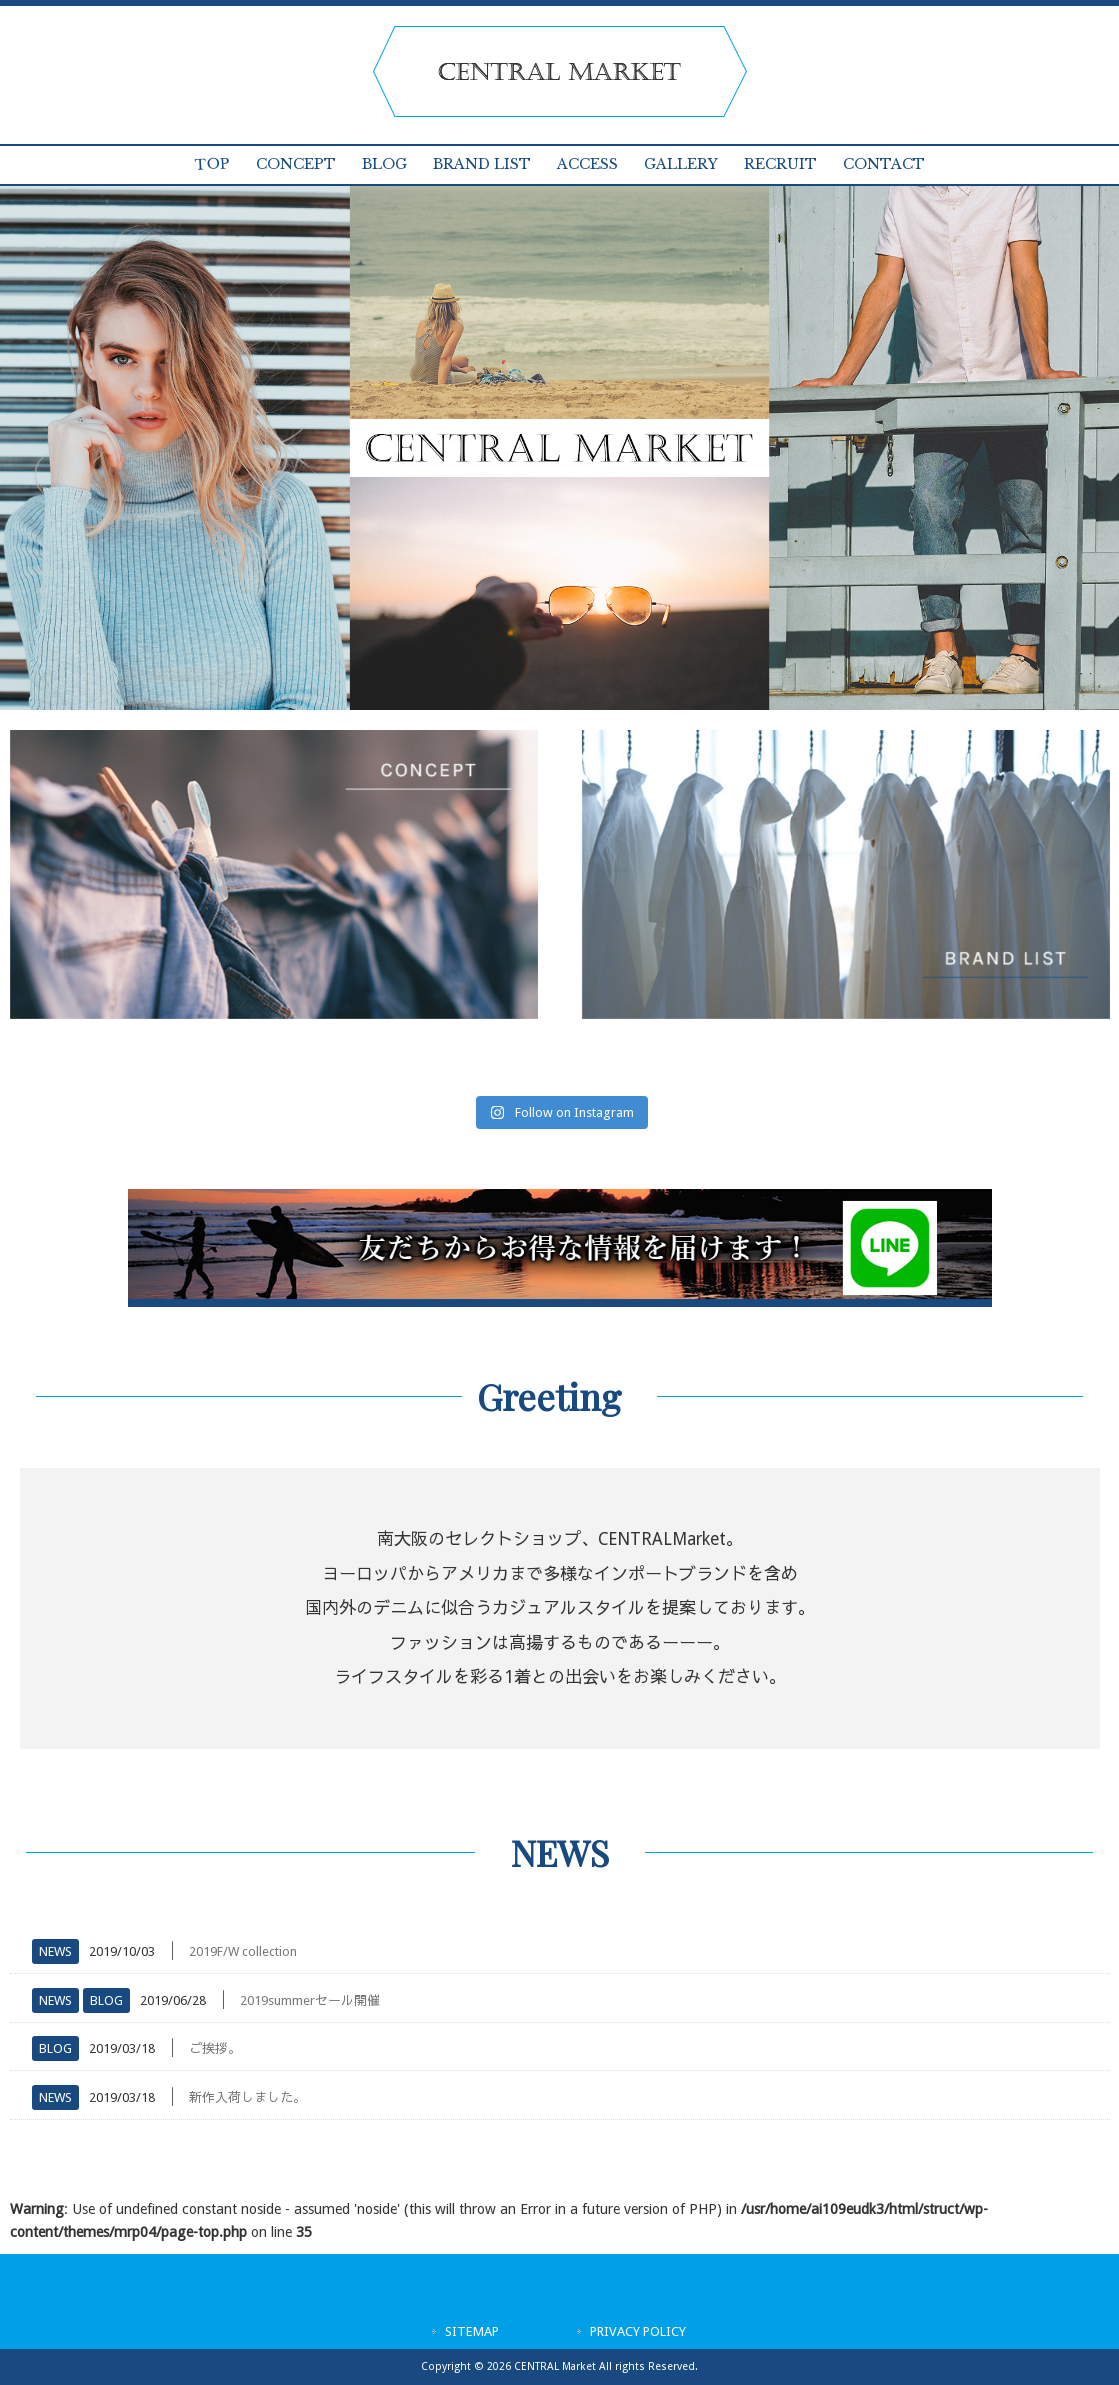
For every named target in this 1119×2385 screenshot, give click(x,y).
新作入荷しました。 (247, 2097)
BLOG (106, 2000)
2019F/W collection (243, 1951)
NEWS (55, 1951)
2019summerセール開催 (310, 2000)
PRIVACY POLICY (638, 2331)
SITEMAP (472, 2331)
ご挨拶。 (215, 2048)
